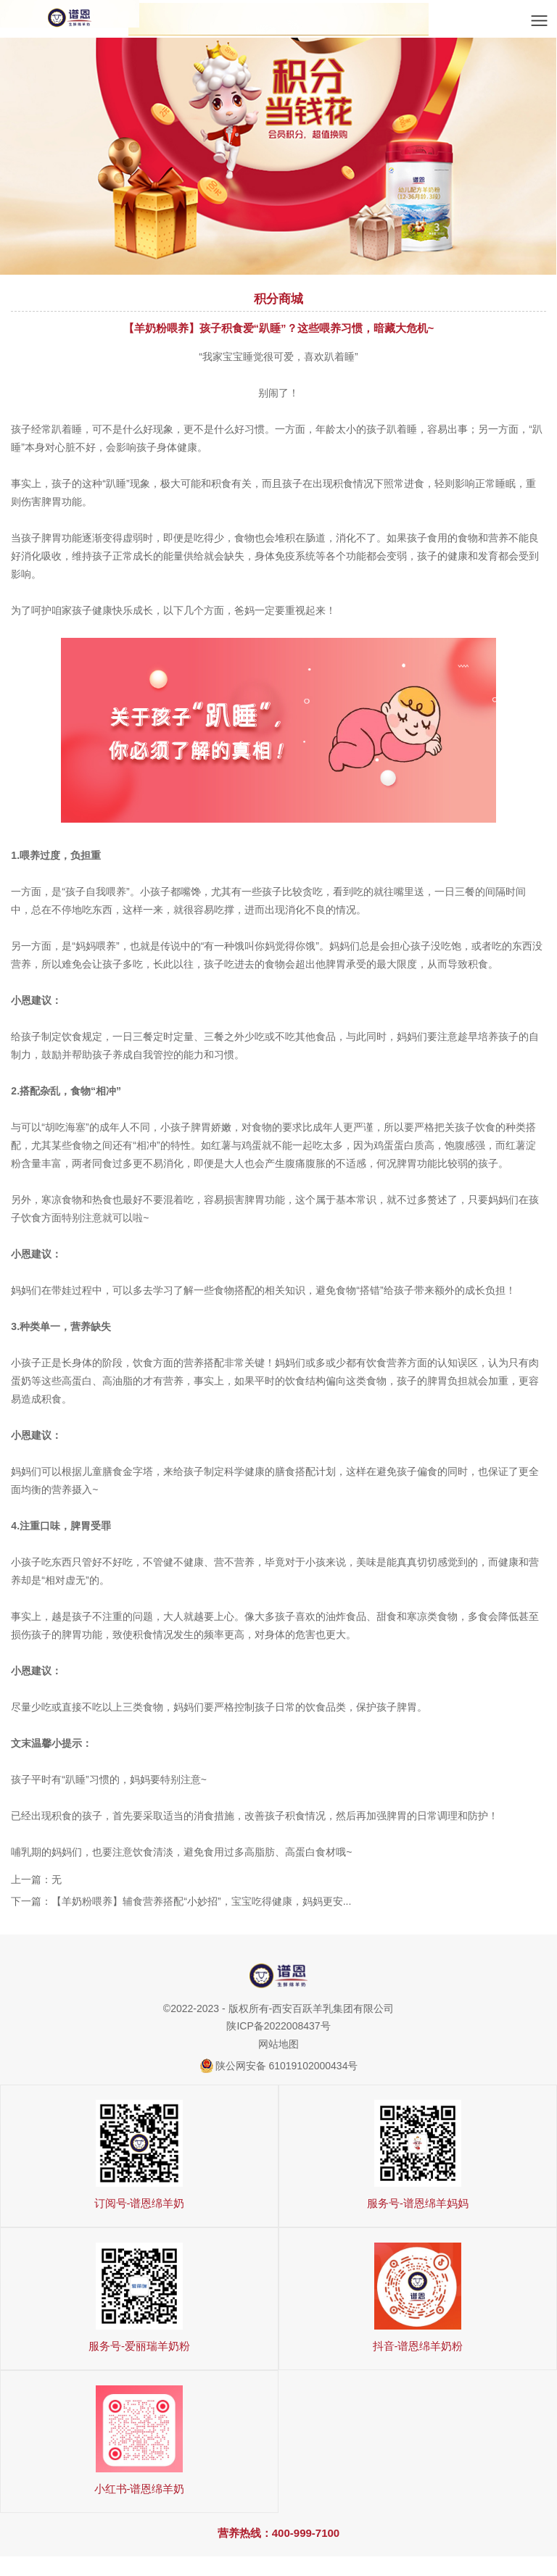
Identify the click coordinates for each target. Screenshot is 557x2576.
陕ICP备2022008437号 (278, 2026)
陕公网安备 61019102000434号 (286, 2066)
